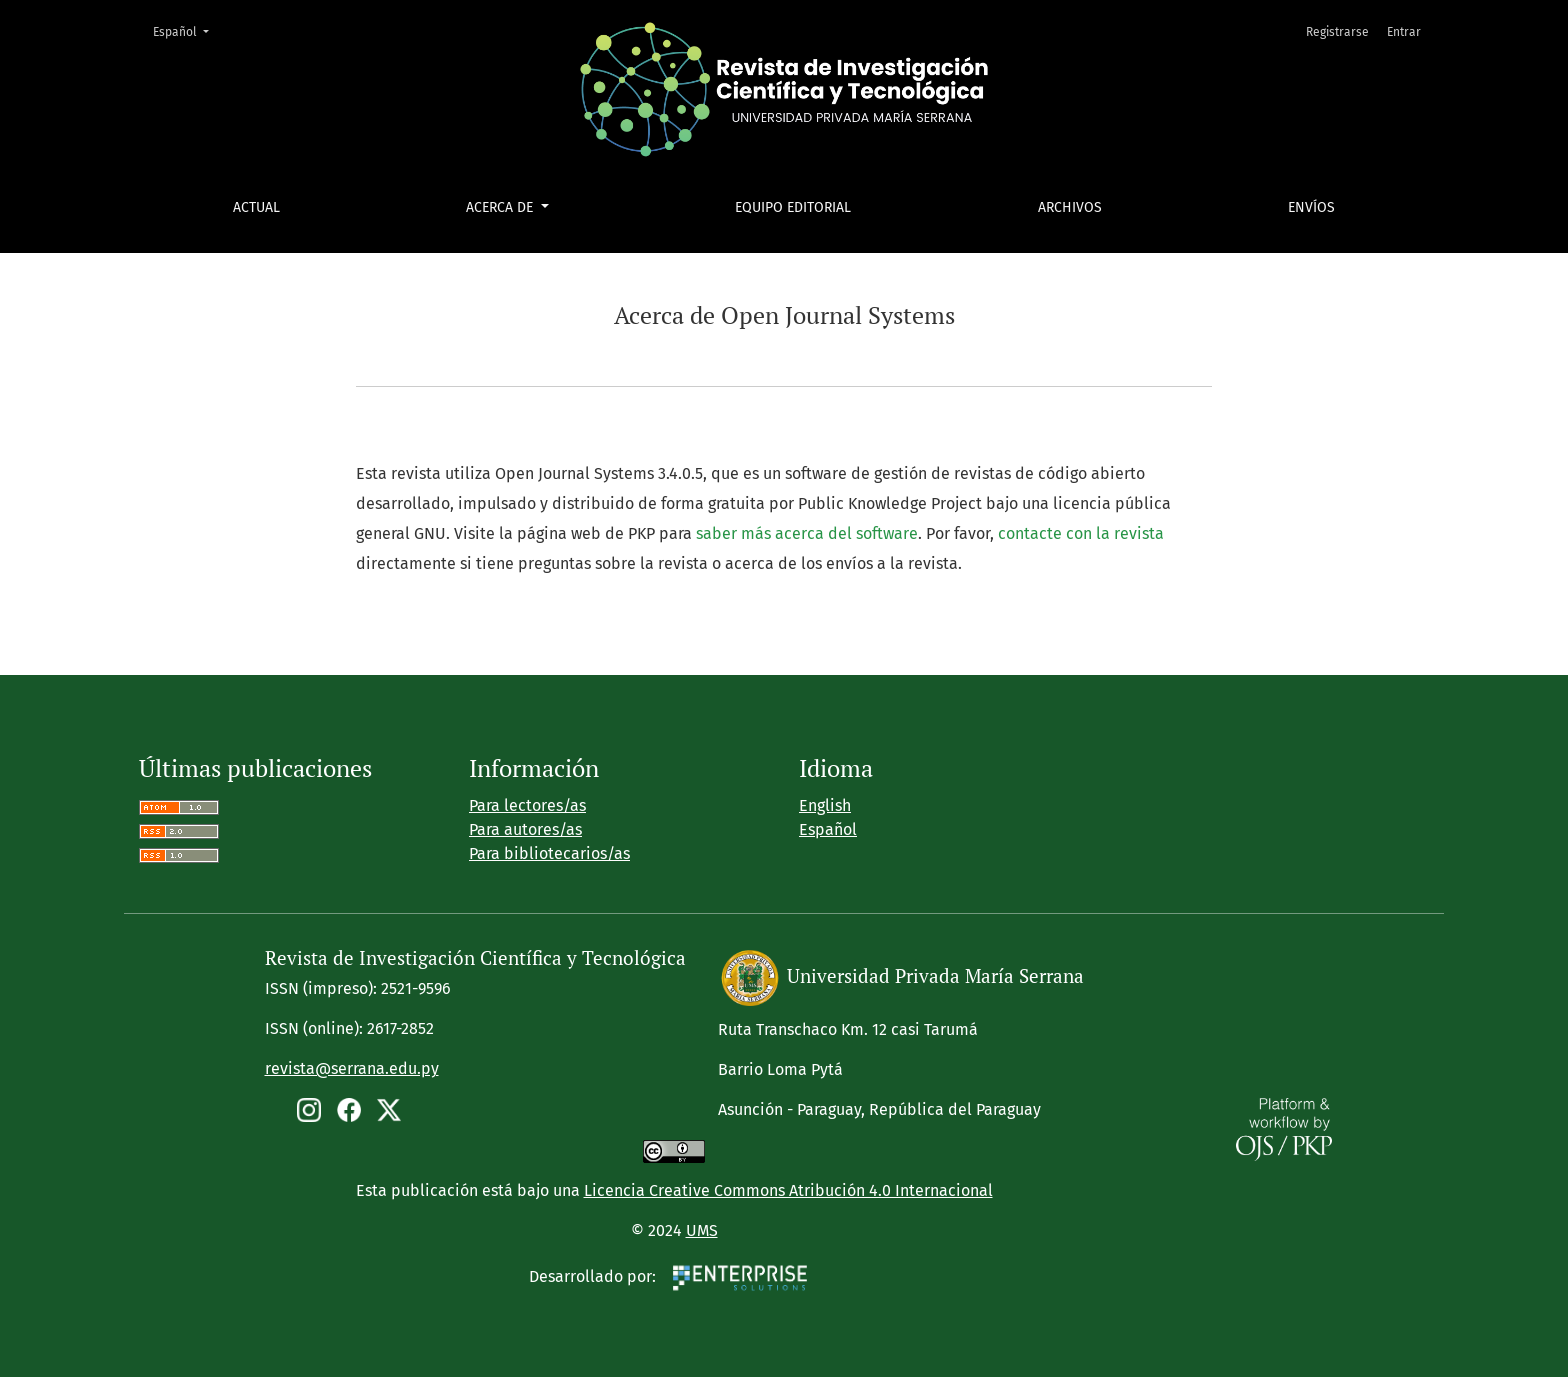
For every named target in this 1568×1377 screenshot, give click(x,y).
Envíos (1311, 207)
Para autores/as (525, 829)
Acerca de (501, 207)
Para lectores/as (527, 805)
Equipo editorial (793, 207)
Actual (256, 207)
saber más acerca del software (807, 533)
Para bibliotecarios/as (549, 853)
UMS (702, 1230)
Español (187, 30)
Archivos (1070, 207)
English (825, 805)
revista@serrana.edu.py (352, 1068)
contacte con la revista (1081, 533)
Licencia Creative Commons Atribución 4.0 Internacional (788, 1190)
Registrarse (1337, 32)
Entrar (1404, 32)
